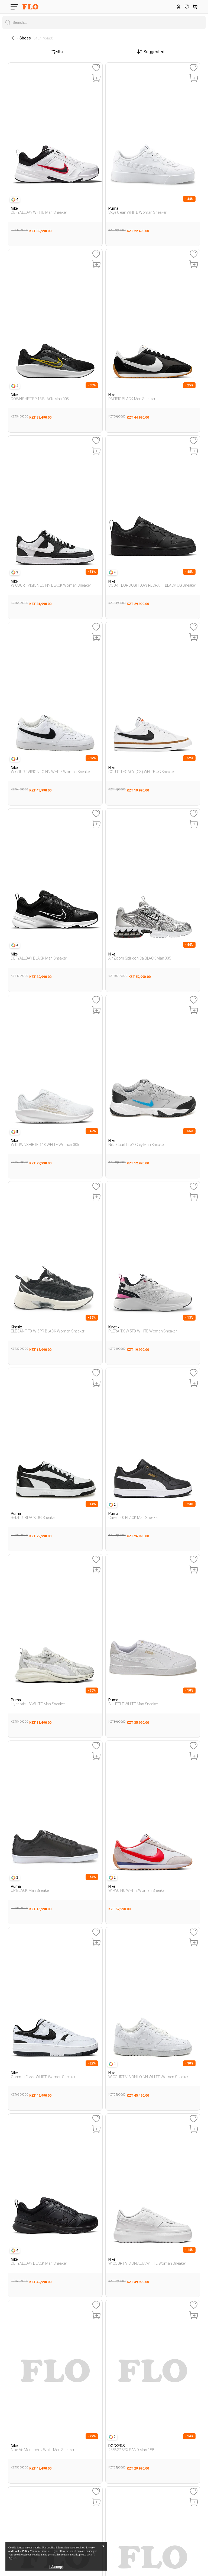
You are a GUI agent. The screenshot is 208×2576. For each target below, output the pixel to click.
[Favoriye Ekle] (96, 68)
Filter (57, 51)
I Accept (56, 2567)
